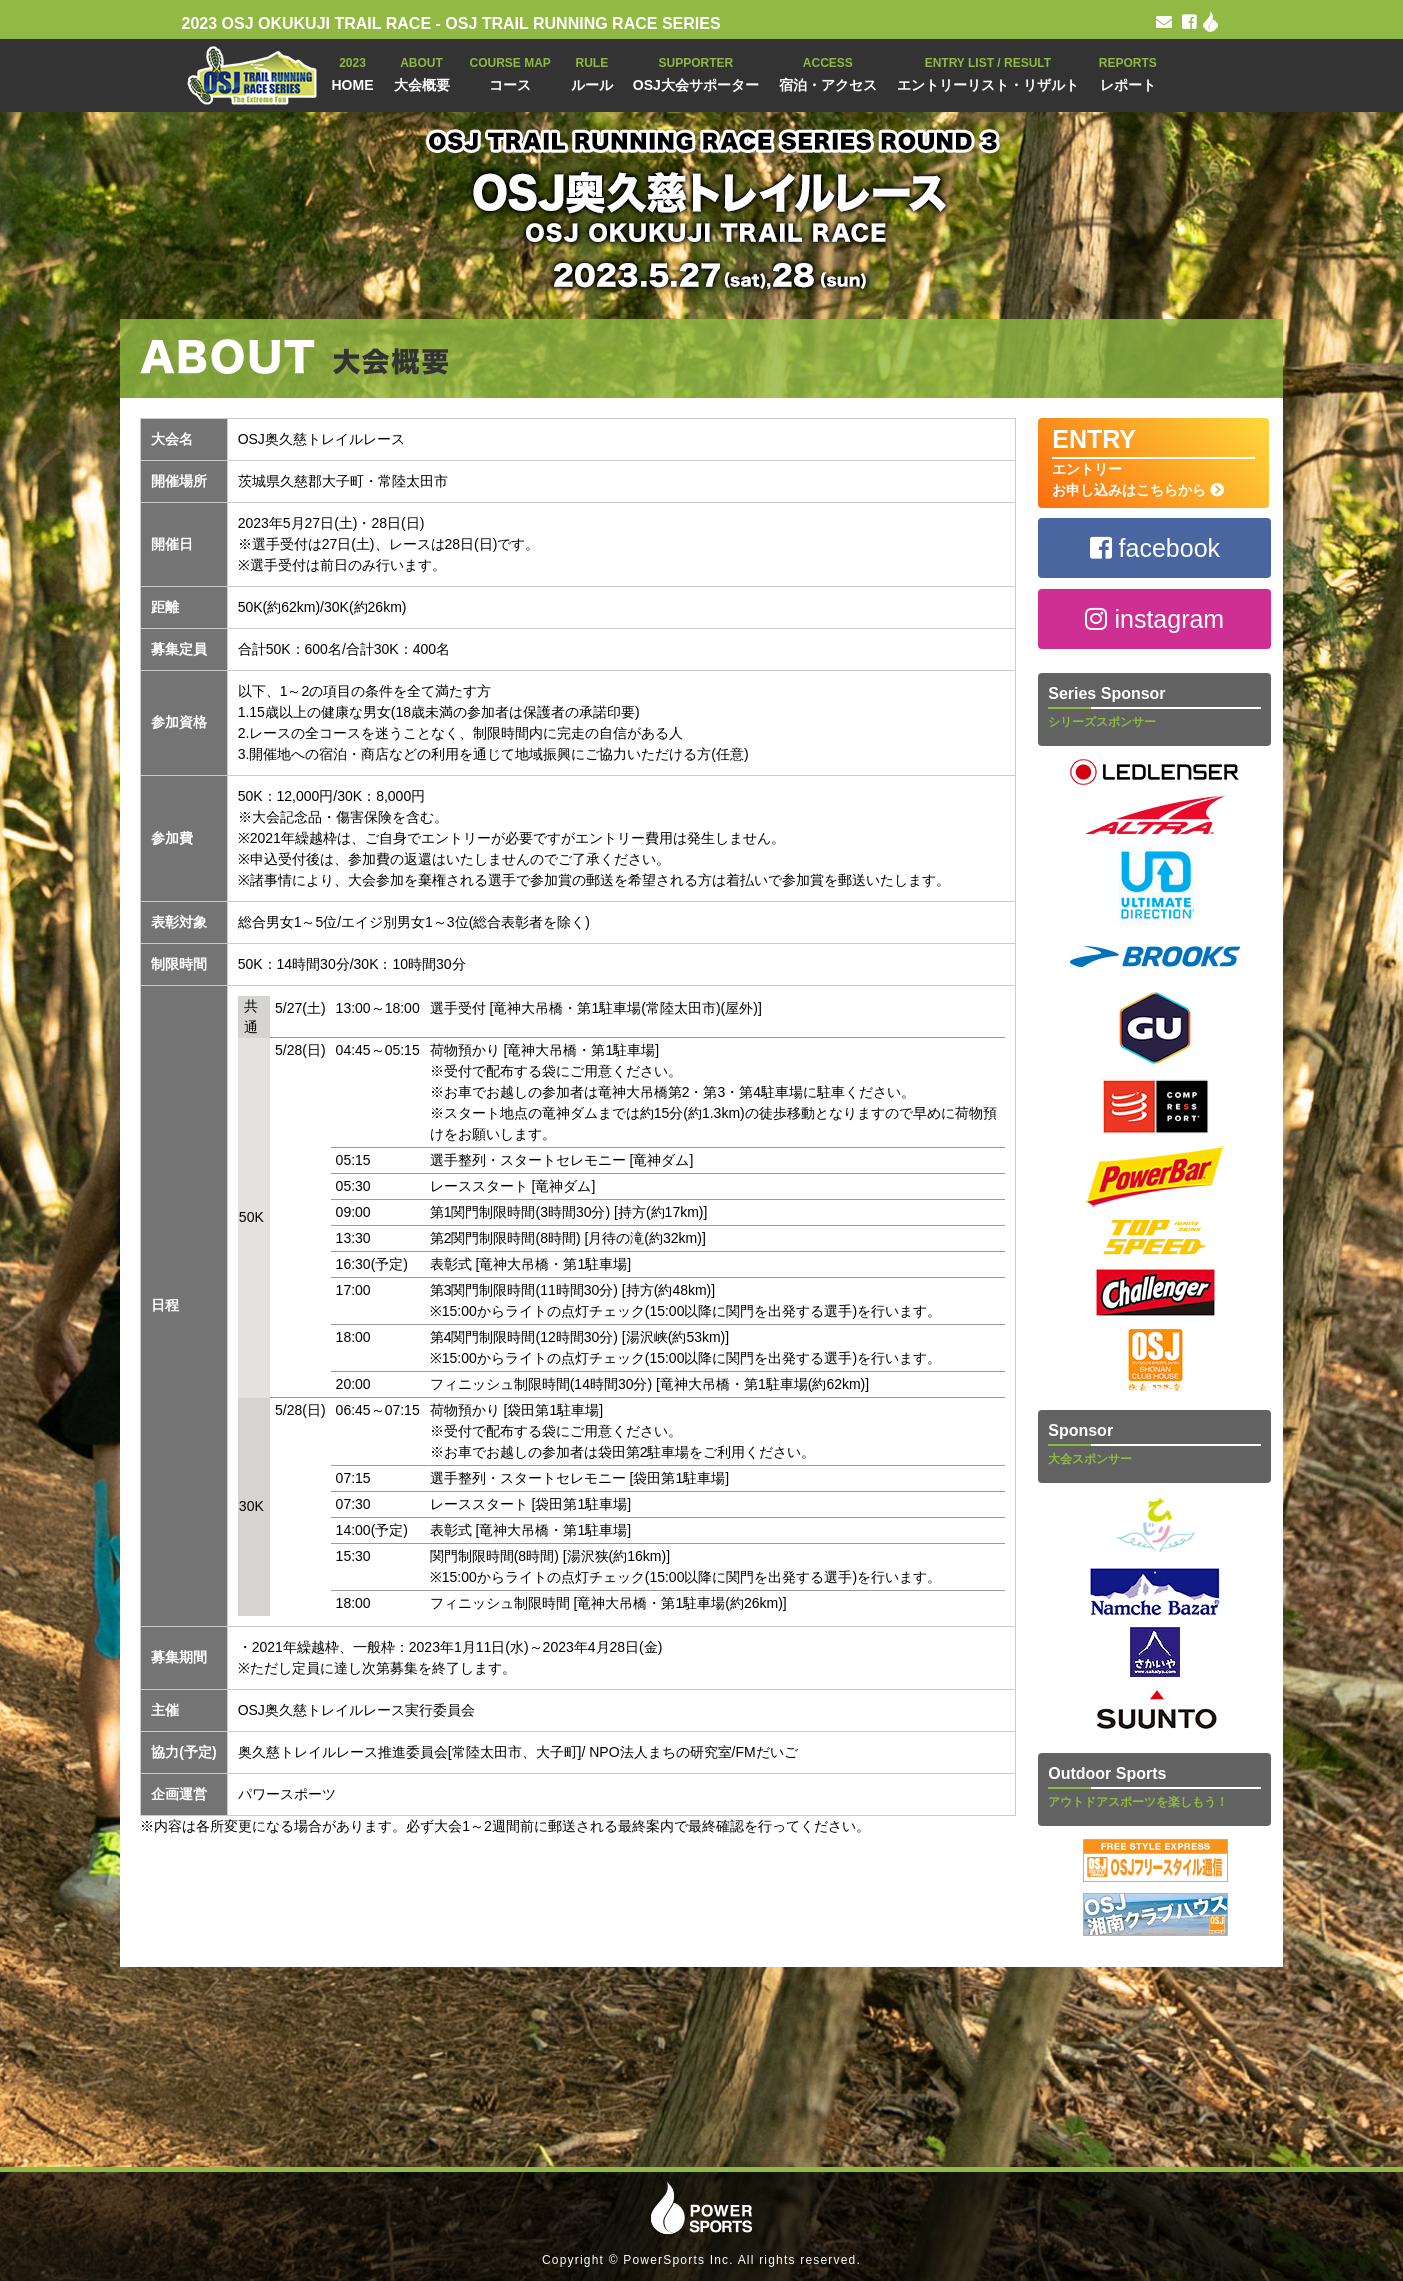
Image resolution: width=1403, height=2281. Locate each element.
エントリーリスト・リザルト (988, 72)
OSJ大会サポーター (696, 72)
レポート (1128, 72)
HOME (353, 72)
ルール (592, 72)
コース (510, 72)
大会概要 (422, 72)
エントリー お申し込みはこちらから (1153, 461)
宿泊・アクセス (828, 72)
